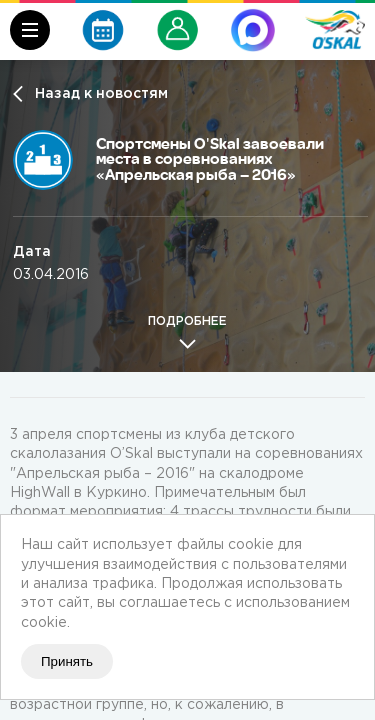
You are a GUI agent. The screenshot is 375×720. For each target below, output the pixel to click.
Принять (67, 661)
